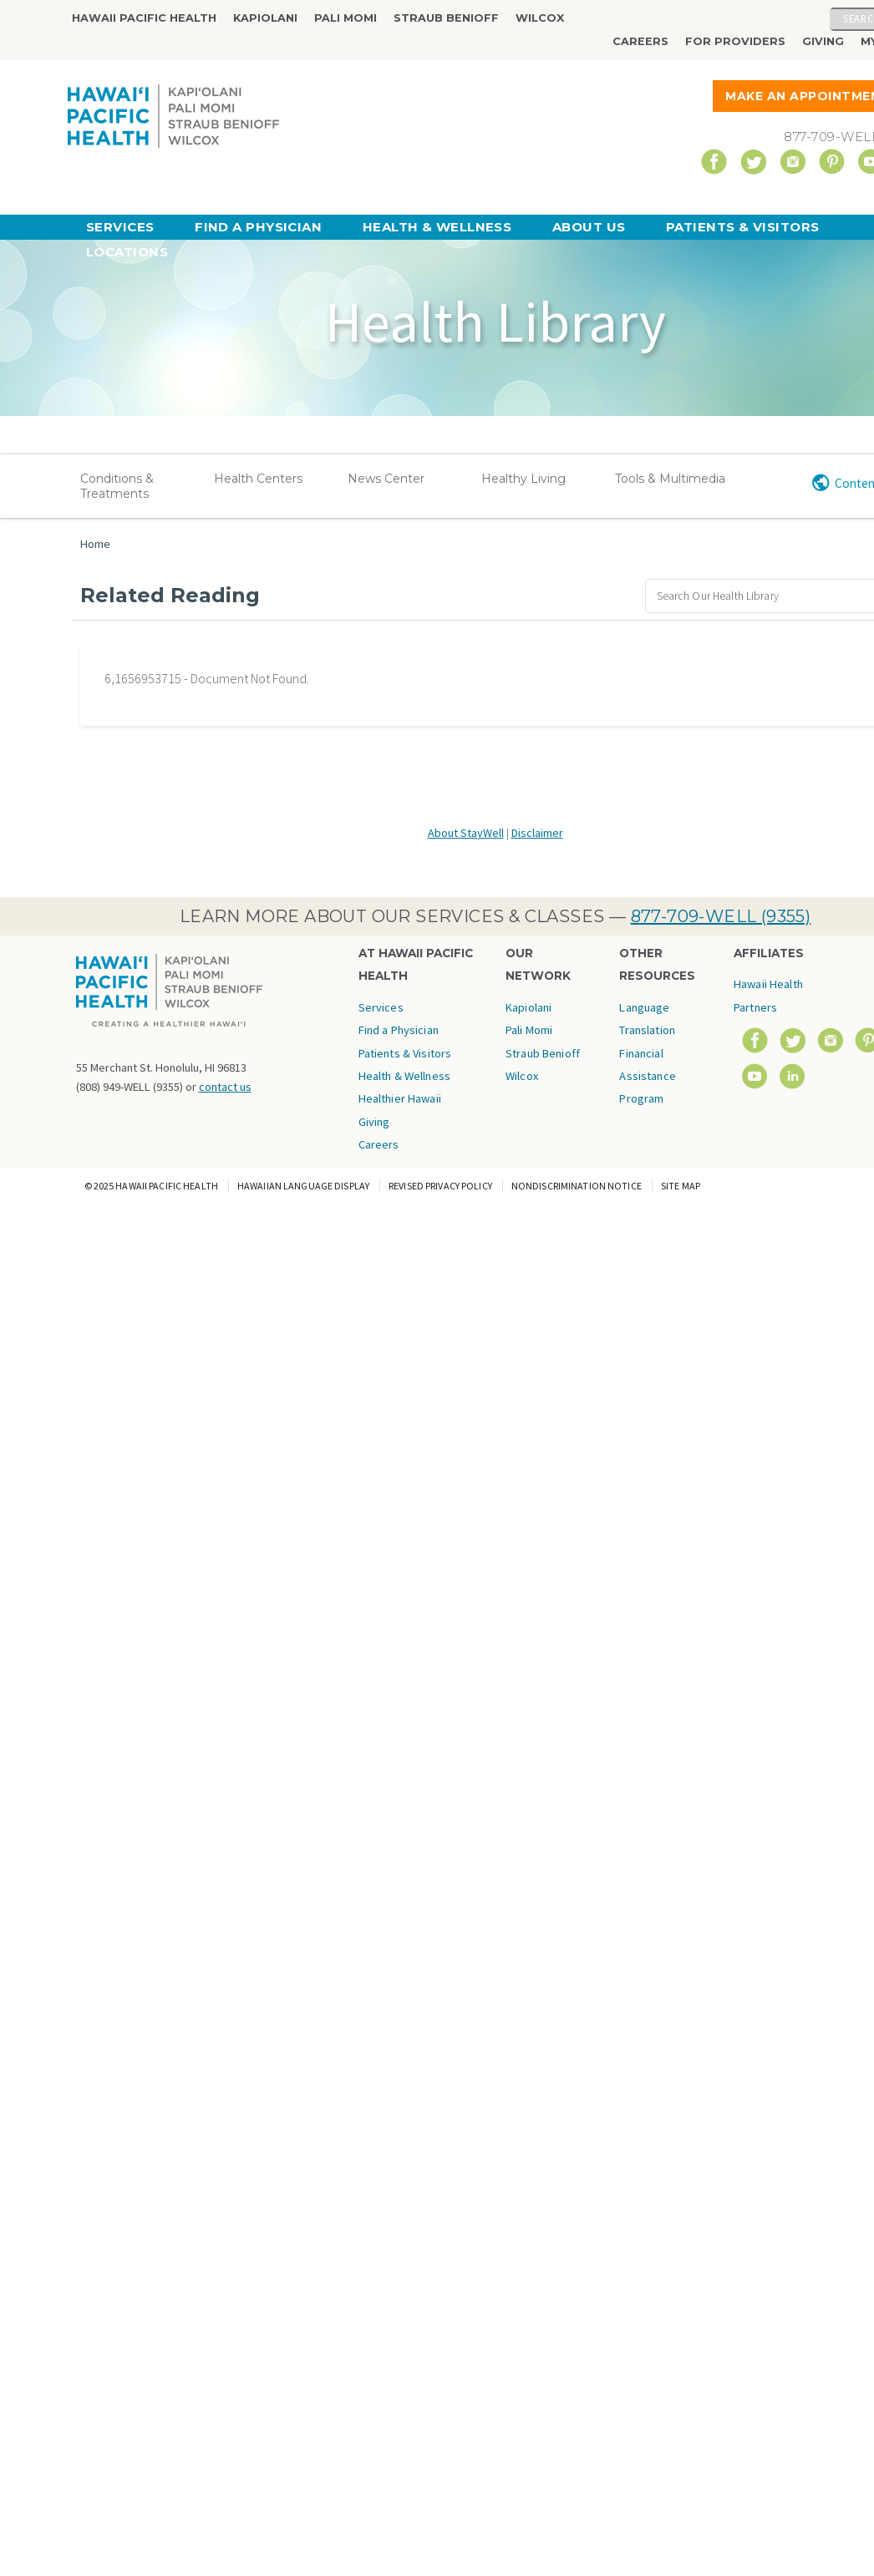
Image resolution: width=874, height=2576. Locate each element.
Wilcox (540, 18)
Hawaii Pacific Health (144, 18)
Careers (640, 41)
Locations (127, 252)
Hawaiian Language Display (303, 1185)
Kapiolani (265, 18)
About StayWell (466, 832)
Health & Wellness (437, 227)
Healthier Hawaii (399, 1098)
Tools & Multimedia (670, 478)
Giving (823, 41)
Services (120, 227)
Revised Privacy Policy (440, 1185)
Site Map (680, 1185)
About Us (589, 227)
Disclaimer (537, 832)
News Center (386, 478)
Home (95, 543)
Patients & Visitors (743, 227)
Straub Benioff (446, 18)
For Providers (735, 41)
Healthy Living (523, 478)
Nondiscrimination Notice (576, 1185)
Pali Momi (345, 18)
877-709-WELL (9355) (721, 916)
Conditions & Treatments (117, 486)
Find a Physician (258, 227)
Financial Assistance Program (647, 1076)
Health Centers (258, 478)
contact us (225, 1086)
